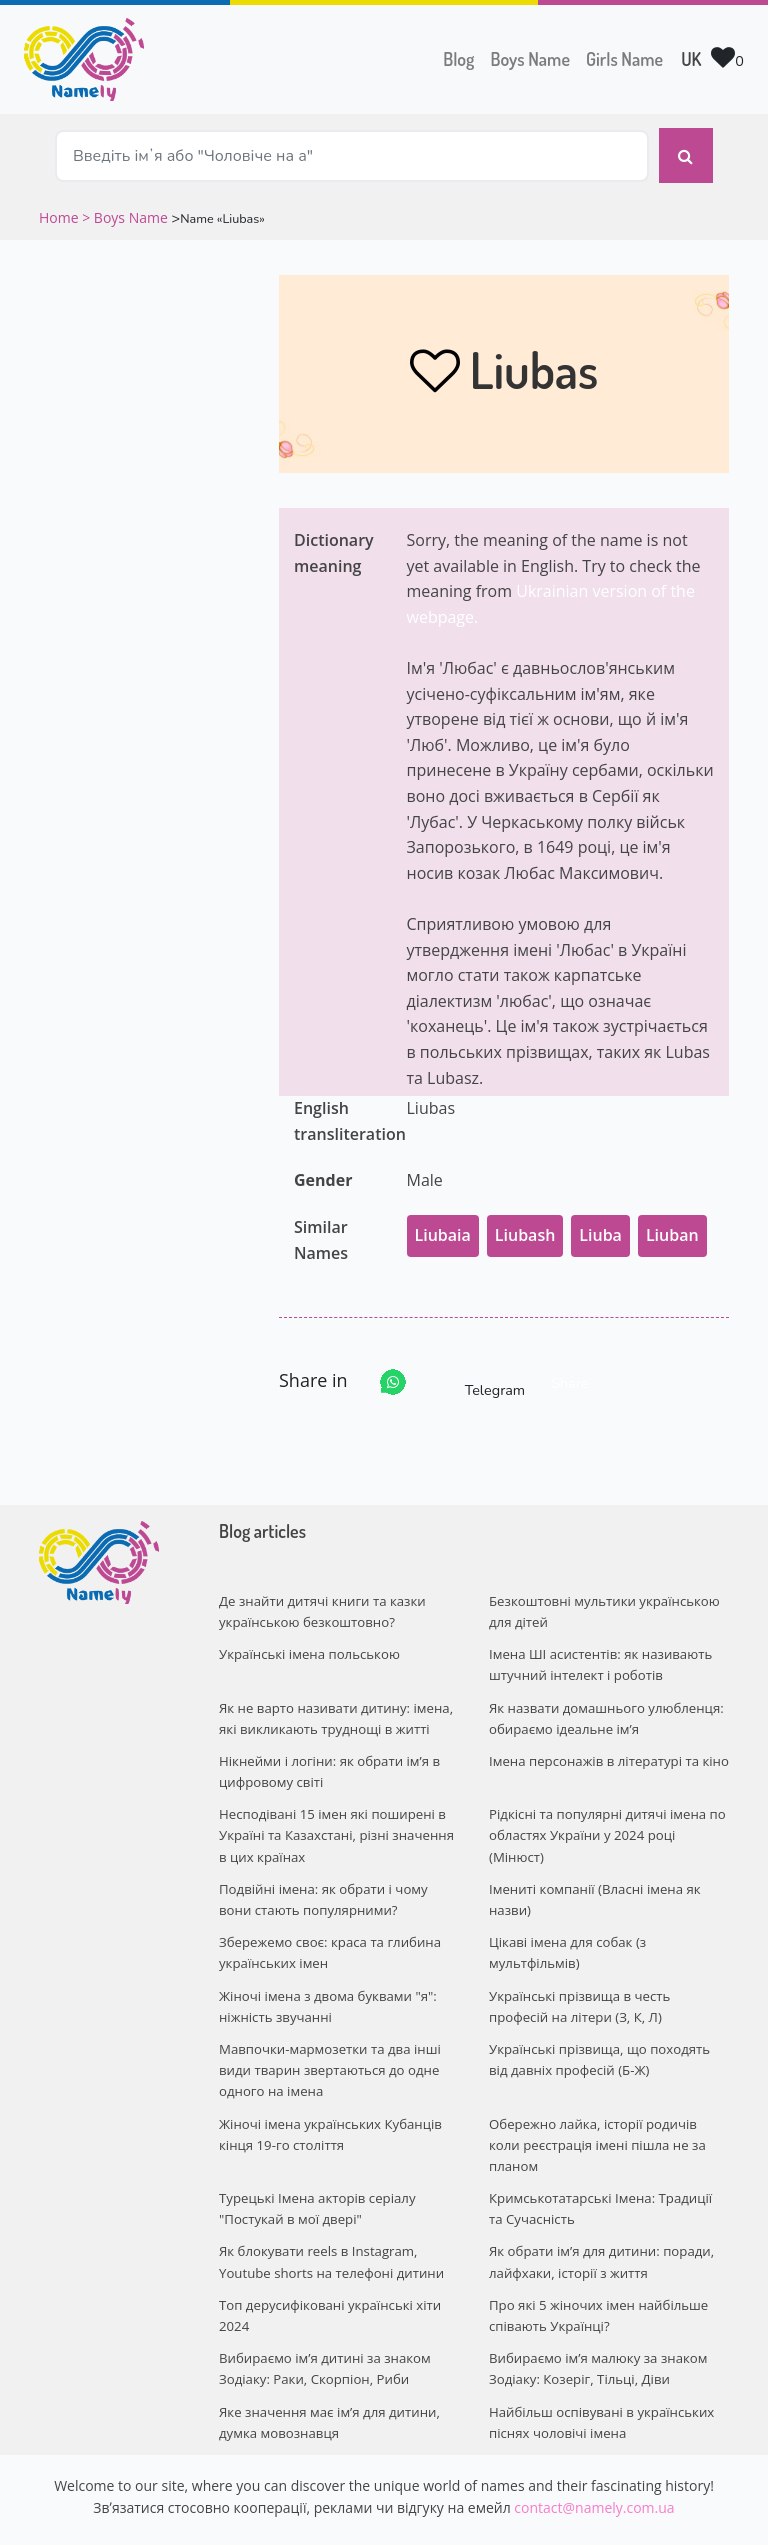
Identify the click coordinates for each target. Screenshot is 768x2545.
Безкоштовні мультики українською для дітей (602, 1601)
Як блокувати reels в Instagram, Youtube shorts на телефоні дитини (329, 2210)
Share (569, 1373)
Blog (458, 59)
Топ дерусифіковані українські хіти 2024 (328, 2261)
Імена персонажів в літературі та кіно (607, 1746)
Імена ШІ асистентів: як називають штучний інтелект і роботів (599, 1652)
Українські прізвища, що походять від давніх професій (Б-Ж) (608, 2034)
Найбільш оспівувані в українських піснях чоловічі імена (600, 2365)
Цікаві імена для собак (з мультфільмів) (566, 1931)
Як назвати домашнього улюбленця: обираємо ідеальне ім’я (604, 1704)
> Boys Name (125, 207)
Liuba (600, 1225)
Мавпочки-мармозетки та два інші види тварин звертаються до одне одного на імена (328, 2045)
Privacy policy (506, 2512)
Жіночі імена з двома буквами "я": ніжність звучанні (326, 1983)
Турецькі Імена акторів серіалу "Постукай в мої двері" (315, 2158)
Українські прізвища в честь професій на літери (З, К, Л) (609, 1983)
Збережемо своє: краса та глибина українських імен (328, 1931)
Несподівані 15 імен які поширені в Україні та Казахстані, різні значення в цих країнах (334, 1818)
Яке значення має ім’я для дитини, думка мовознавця (327, 2365)
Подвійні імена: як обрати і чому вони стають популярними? (321, 1880)
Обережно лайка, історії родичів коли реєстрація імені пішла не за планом (608, 2107)
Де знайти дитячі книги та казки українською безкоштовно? (320, 1601)
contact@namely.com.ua (594, 2449)
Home (60, 207)
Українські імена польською (308, 1642)
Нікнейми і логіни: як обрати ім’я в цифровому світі (327, 1756)
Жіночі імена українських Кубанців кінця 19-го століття (328, 2107)
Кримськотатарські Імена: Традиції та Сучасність (607, 2158)
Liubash (525, 1225)
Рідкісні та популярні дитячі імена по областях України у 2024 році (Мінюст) (605, 1818)
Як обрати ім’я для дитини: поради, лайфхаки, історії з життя (599, 2210)
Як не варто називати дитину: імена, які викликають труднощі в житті (334, 1704)
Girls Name (624, 59)
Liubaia (443, 1225)
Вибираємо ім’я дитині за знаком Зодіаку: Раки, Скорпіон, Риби (323, 2313)
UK (691, 59)
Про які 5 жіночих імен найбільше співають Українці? (597, 2261)
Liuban (672, 1225)
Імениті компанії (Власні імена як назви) (593, 1880)
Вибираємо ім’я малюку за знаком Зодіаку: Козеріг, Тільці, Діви (596, 2313)
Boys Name (534, 57)
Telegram (477, 1372)
